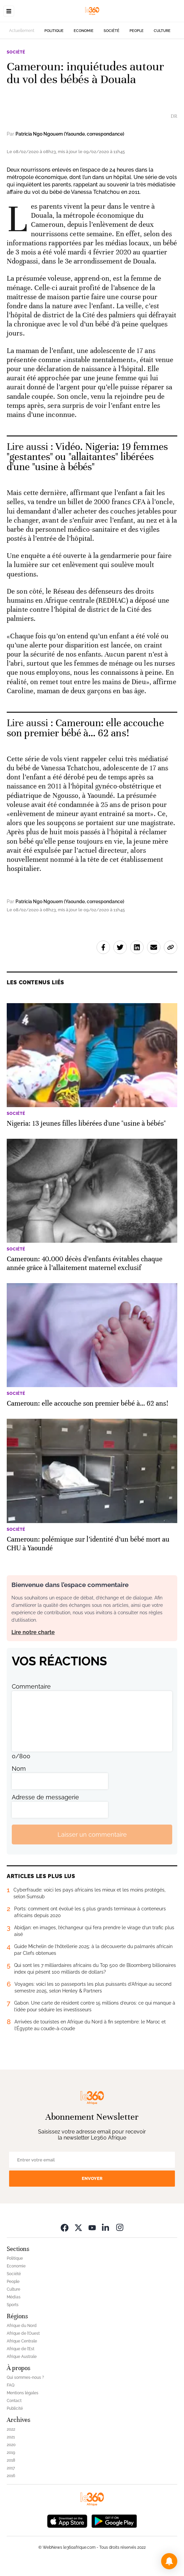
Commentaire (31, 1686)
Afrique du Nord (22, 2325)
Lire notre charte (33, 1632)
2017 (11, 2468)
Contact (14, 2400)
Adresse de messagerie (45, 1797)
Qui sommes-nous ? (25, 2377)
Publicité (15, 2408)
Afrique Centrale (22, 2341)
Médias (14, 2297)
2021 (11, 2437)
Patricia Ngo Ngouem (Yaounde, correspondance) (69, 134)
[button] (169, 2561)
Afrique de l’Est (20, 2348)
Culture (162, 31)
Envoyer (92, 2178)
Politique (54, 31)
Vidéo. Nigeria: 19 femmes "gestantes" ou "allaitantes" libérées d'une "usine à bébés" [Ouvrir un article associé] (87, 456)
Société (111, 31)
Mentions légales (22, 2393)
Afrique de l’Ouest (23, 2333)
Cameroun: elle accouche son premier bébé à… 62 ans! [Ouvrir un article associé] (85, 728)
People (137, 31)
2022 (11, 2429)
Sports (13, 2304)
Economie (84, 31)
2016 (11, 2475)
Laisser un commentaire (92, 1834)
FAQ (10, 2385)
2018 (11, 2460)
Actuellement (21, 30)
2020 (11, 2444)
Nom (19, 1768)
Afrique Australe (22, 2356)
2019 (11, 2452)
